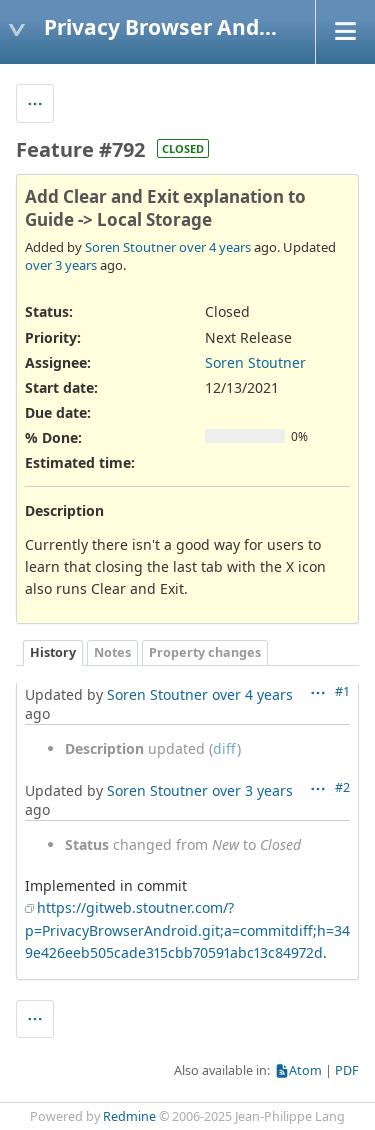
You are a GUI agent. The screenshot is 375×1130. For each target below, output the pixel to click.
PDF (347, 1070)
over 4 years (215, 247)
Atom (305, 1070)
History (53, 652)
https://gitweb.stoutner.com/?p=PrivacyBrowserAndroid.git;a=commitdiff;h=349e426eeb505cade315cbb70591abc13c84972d (187, 930)
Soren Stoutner (130, 247)
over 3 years (61, 265)
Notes (112, 652)
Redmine (129, 1116)
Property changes (205, 652)
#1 (342, 691)
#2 (342, 787)
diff (225, 748)
